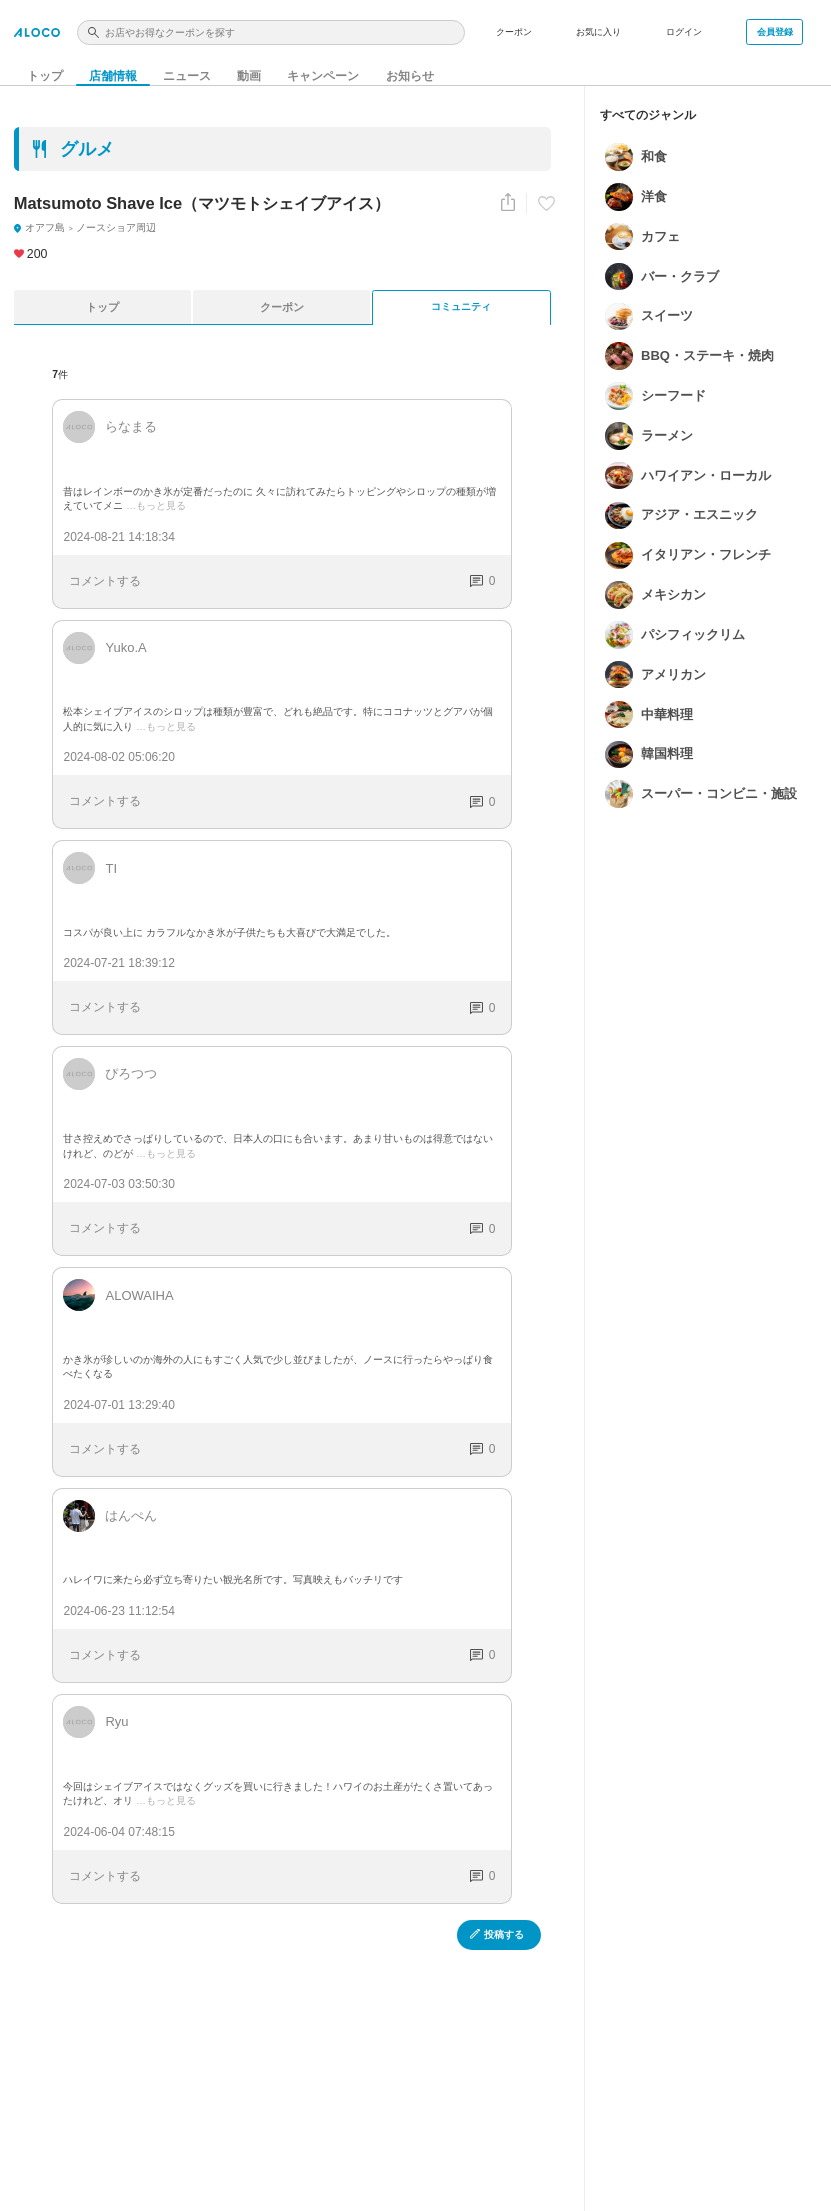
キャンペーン (322, 68)
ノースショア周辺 (92, 227)
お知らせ (405, 68)
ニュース (186, 68)
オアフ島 (39, 227)
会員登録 (775, 32)
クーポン (514, 32)
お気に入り (598, 32)
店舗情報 (113, 68)
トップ (45, 68)
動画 (249, 68)
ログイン (684, 32)
